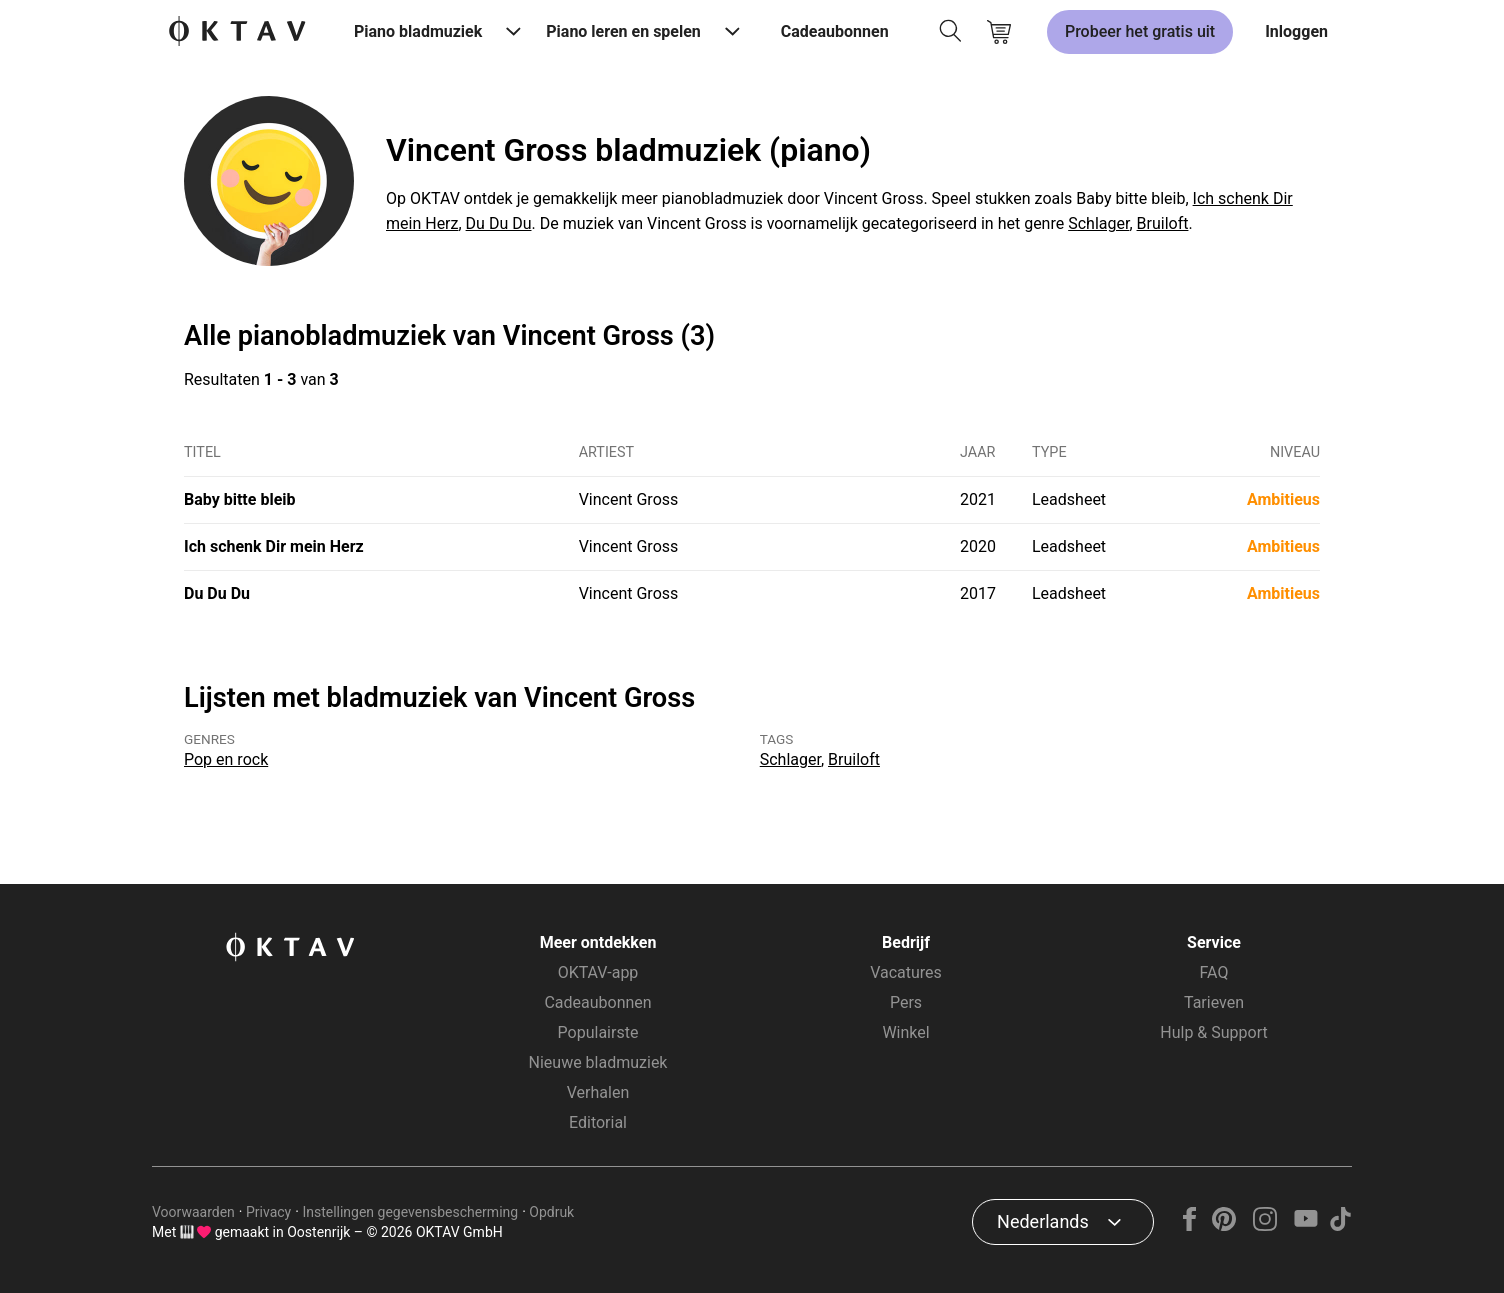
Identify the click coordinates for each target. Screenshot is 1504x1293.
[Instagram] (1265, 1225)
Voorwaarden (193, 1212)
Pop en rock (226, 759)
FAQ (1214, 972)
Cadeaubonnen (835, 31)
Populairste (598, 1032)
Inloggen (1296, 31)
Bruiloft (1163, 223)
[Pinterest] (1224, 1225)
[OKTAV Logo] (237, 32)
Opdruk (551, 1212)
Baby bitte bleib (240, 499)
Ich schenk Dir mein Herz (274, 546)
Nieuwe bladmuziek (598, 1062)
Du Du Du (499, 223)
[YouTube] (1305, 1225)
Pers (906, 1002)
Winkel (905, 1032)
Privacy (268, 1212)
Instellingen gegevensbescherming (410, 1212)
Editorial (598, 1122)
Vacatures (906, 972)
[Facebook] (1190, 1225)
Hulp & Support (1213, 1032)
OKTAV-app (598, 972)
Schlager (1098, 223)
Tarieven (1214, 1002)
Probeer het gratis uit (1140, 31)
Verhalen (598, 1092)
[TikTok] (1340, 1225)
